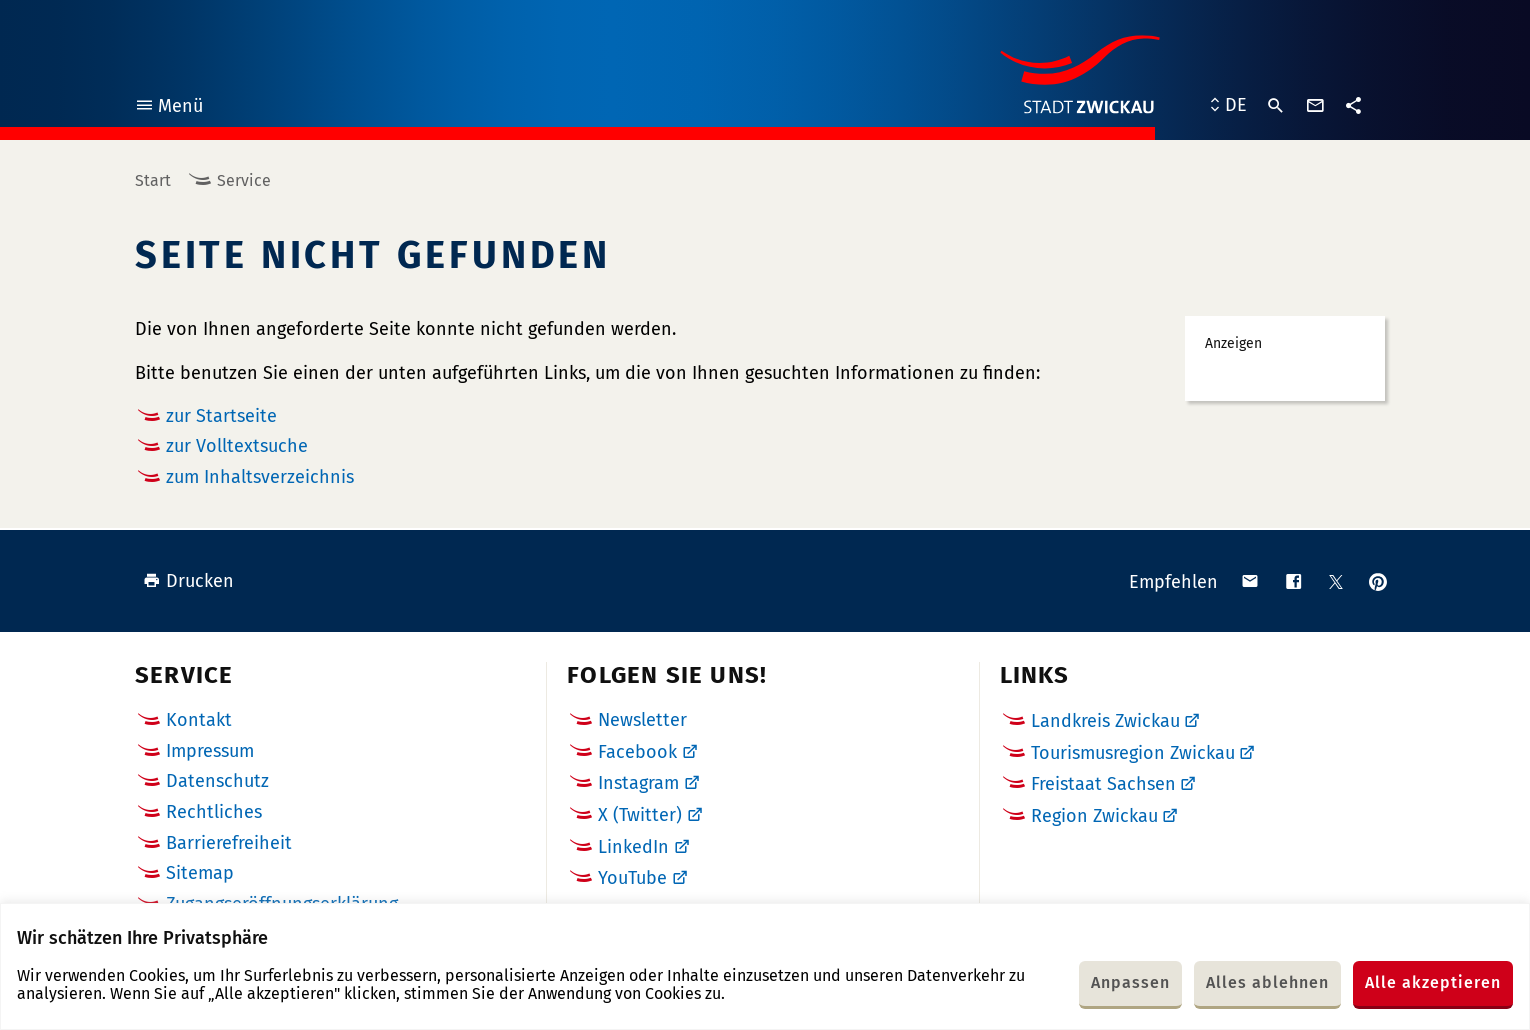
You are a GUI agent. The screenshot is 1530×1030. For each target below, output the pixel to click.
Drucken (188, 581)
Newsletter (642, 720)
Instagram (638, 783)
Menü (168, 108)
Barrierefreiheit (229, 843)
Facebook (637, 752)
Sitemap (200, 873)
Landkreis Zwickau (1105, 721)
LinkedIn (633, 847)
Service (244, 180)
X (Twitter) (640, 815)
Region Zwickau (1094, 816)
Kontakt (199, 720)
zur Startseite (221, 416)
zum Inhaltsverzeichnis (260, 477)
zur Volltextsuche (237, 446)
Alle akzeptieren (1433, 982)
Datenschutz (217, 781)
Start (153, 180)
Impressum (210, 751)
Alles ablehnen (1267, 982)
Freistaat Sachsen (1103, 784)
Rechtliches (214, 812)
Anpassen (1130, 982)
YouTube (632, 878)
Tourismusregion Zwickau (1133, 753)
